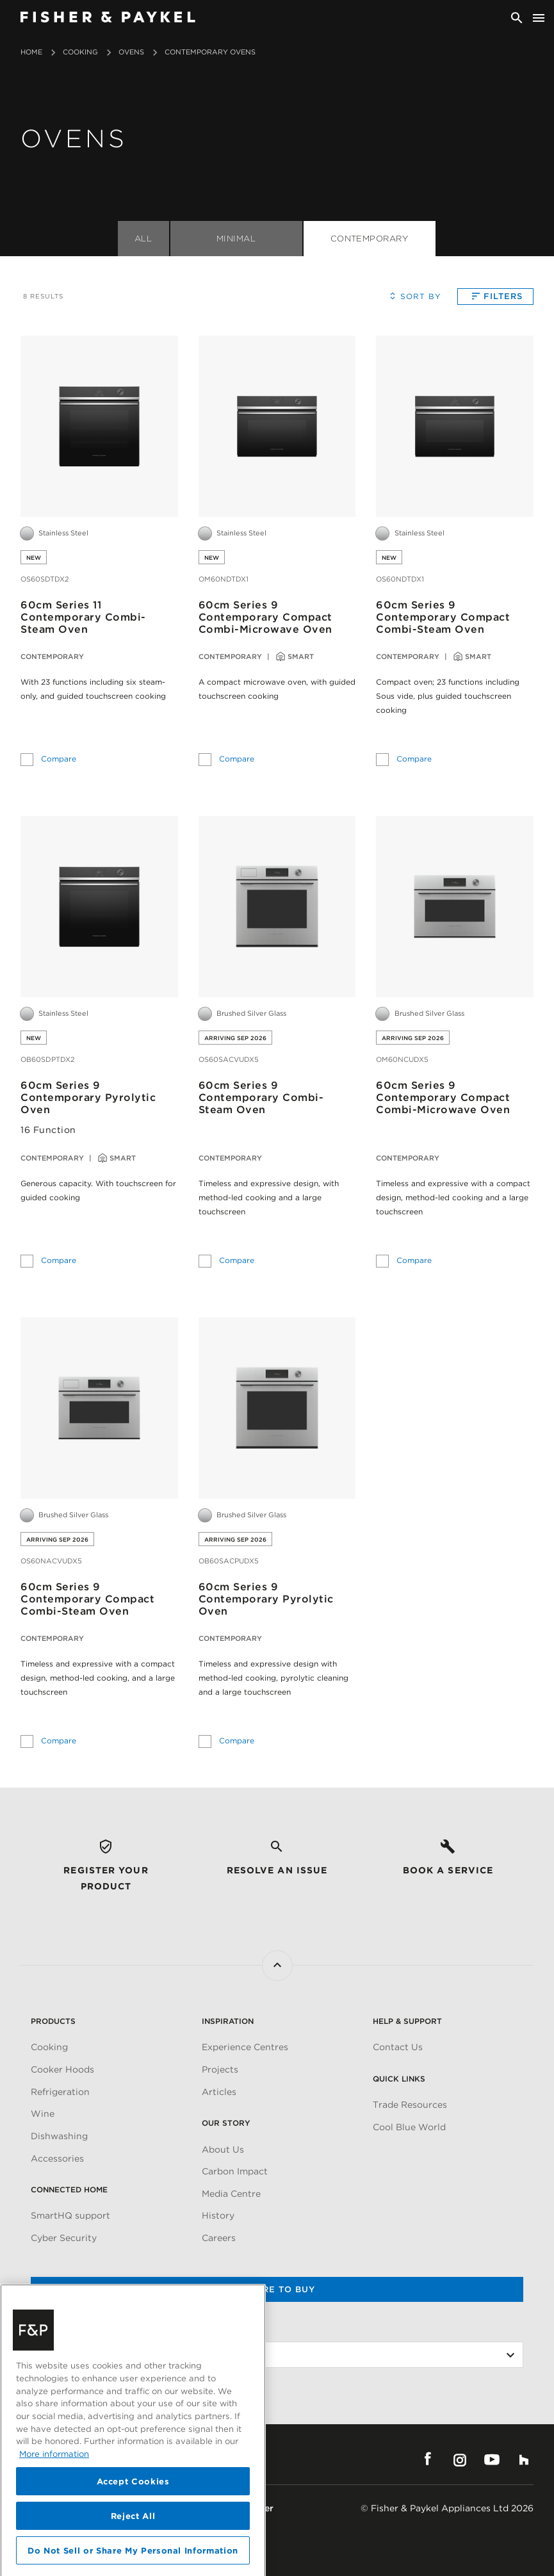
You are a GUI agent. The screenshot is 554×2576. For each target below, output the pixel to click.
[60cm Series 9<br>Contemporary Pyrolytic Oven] (99, 906)
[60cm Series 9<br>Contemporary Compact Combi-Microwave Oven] (277, 426)
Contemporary (369, 238)
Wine (42, 2113)
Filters (495, 296)
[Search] (517, 18)
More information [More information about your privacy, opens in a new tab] (54, 2518)
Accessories (57, 2158)
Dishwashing (59, 2136)
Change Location (69, 2329)
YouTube (491, 2459)
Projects (220, 2069)
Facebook (427, 2459)
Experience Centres (245, 2047)
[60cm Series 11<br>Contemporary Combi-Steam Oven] (99, 426)
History (218, 2215)
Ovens (131, 51)
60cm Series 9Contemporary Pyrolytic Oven (88, 1097)
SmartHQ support (70, 2215)
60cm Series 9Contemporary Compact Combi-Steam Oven (443, 617)
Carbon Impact (235, 2171)
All (143, 238)
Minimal (236, 238)
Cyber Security (64, 2238)
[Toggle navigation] (538, 18)
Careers (219, 2238)
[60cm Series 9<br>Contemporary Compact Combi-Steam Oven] (455, 426)
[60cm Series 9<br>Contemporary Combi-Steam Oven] (277, 906)
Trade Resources (410, 2104)
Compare (58, 757)
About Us (223, 2149)
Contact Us (398, 2047)
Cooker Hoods (62, 2069)
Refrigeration (60, 2092)
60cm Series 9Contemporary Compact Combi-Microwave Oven (265, 617)
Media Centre (231, 2194)
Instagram (459, 2459)
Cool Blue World (409, 2127)
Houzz (524, 2459)
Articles (219, 2092)
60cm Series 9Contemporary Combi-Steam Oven (261, 1097)
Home (31, 51)
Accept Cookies (133, 2546)
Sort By (413, 296)
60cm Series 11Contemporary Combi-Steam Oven (83, 617)
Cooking (80, 51)
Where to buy (277, 2289)
